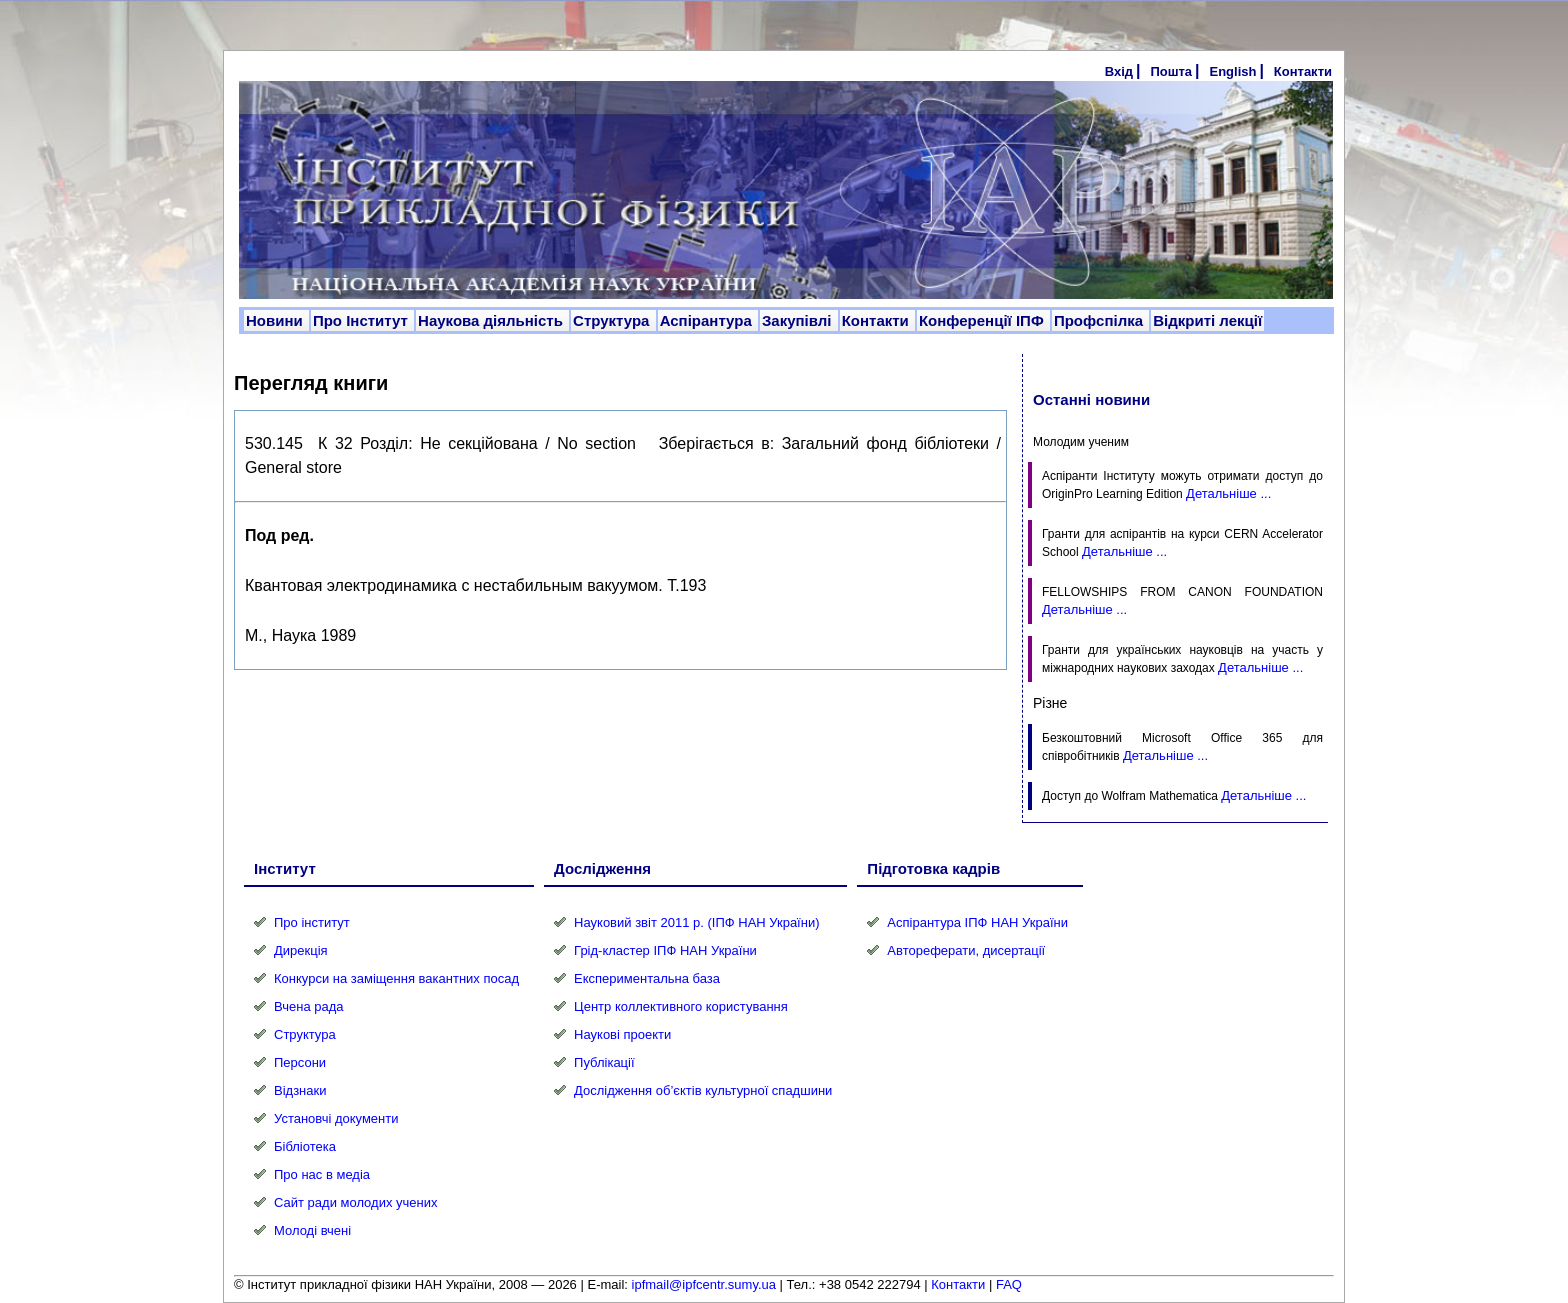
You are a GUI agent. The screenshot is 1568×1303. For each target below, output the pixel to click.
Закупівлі (799, 320)
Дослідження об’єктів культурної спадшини (703, 1090)
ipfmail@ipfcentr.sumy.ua (704, 1284)
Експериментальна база (647, 978)
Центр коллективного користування (681, 1006)
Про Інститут (362, 320)
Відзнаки (300, 1090)
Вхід (1119, 71)
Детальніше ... (1228, 493)
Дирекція (301, 950)
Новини (276, 320)
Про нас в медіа (322, 1174)
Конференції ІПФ (983, 320)
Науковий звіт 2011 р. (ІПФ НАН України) (696, 922)
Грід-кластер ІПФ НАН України (665, 950)
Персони (300, 1062)
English (1232, 71)
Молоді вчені (312, 1230)
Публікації (604, 1062)
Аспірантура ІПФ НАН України (977, 922)
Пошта (1171, 71)
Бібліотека (305, 1146)
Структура (613, 320)
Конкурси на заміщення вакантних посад (396, 978)
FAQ (1009, 1284)
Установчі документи (336, 1118)
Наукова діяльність (492, 320)
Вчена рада (309, 1006)
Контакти (1303, 71)
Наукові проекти (622, 1034)
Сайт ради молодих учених (355, 1202)
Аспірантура (708, 320)
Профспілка (1100, 320)
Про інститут (312, 922)
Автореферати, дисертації (966, 950)
